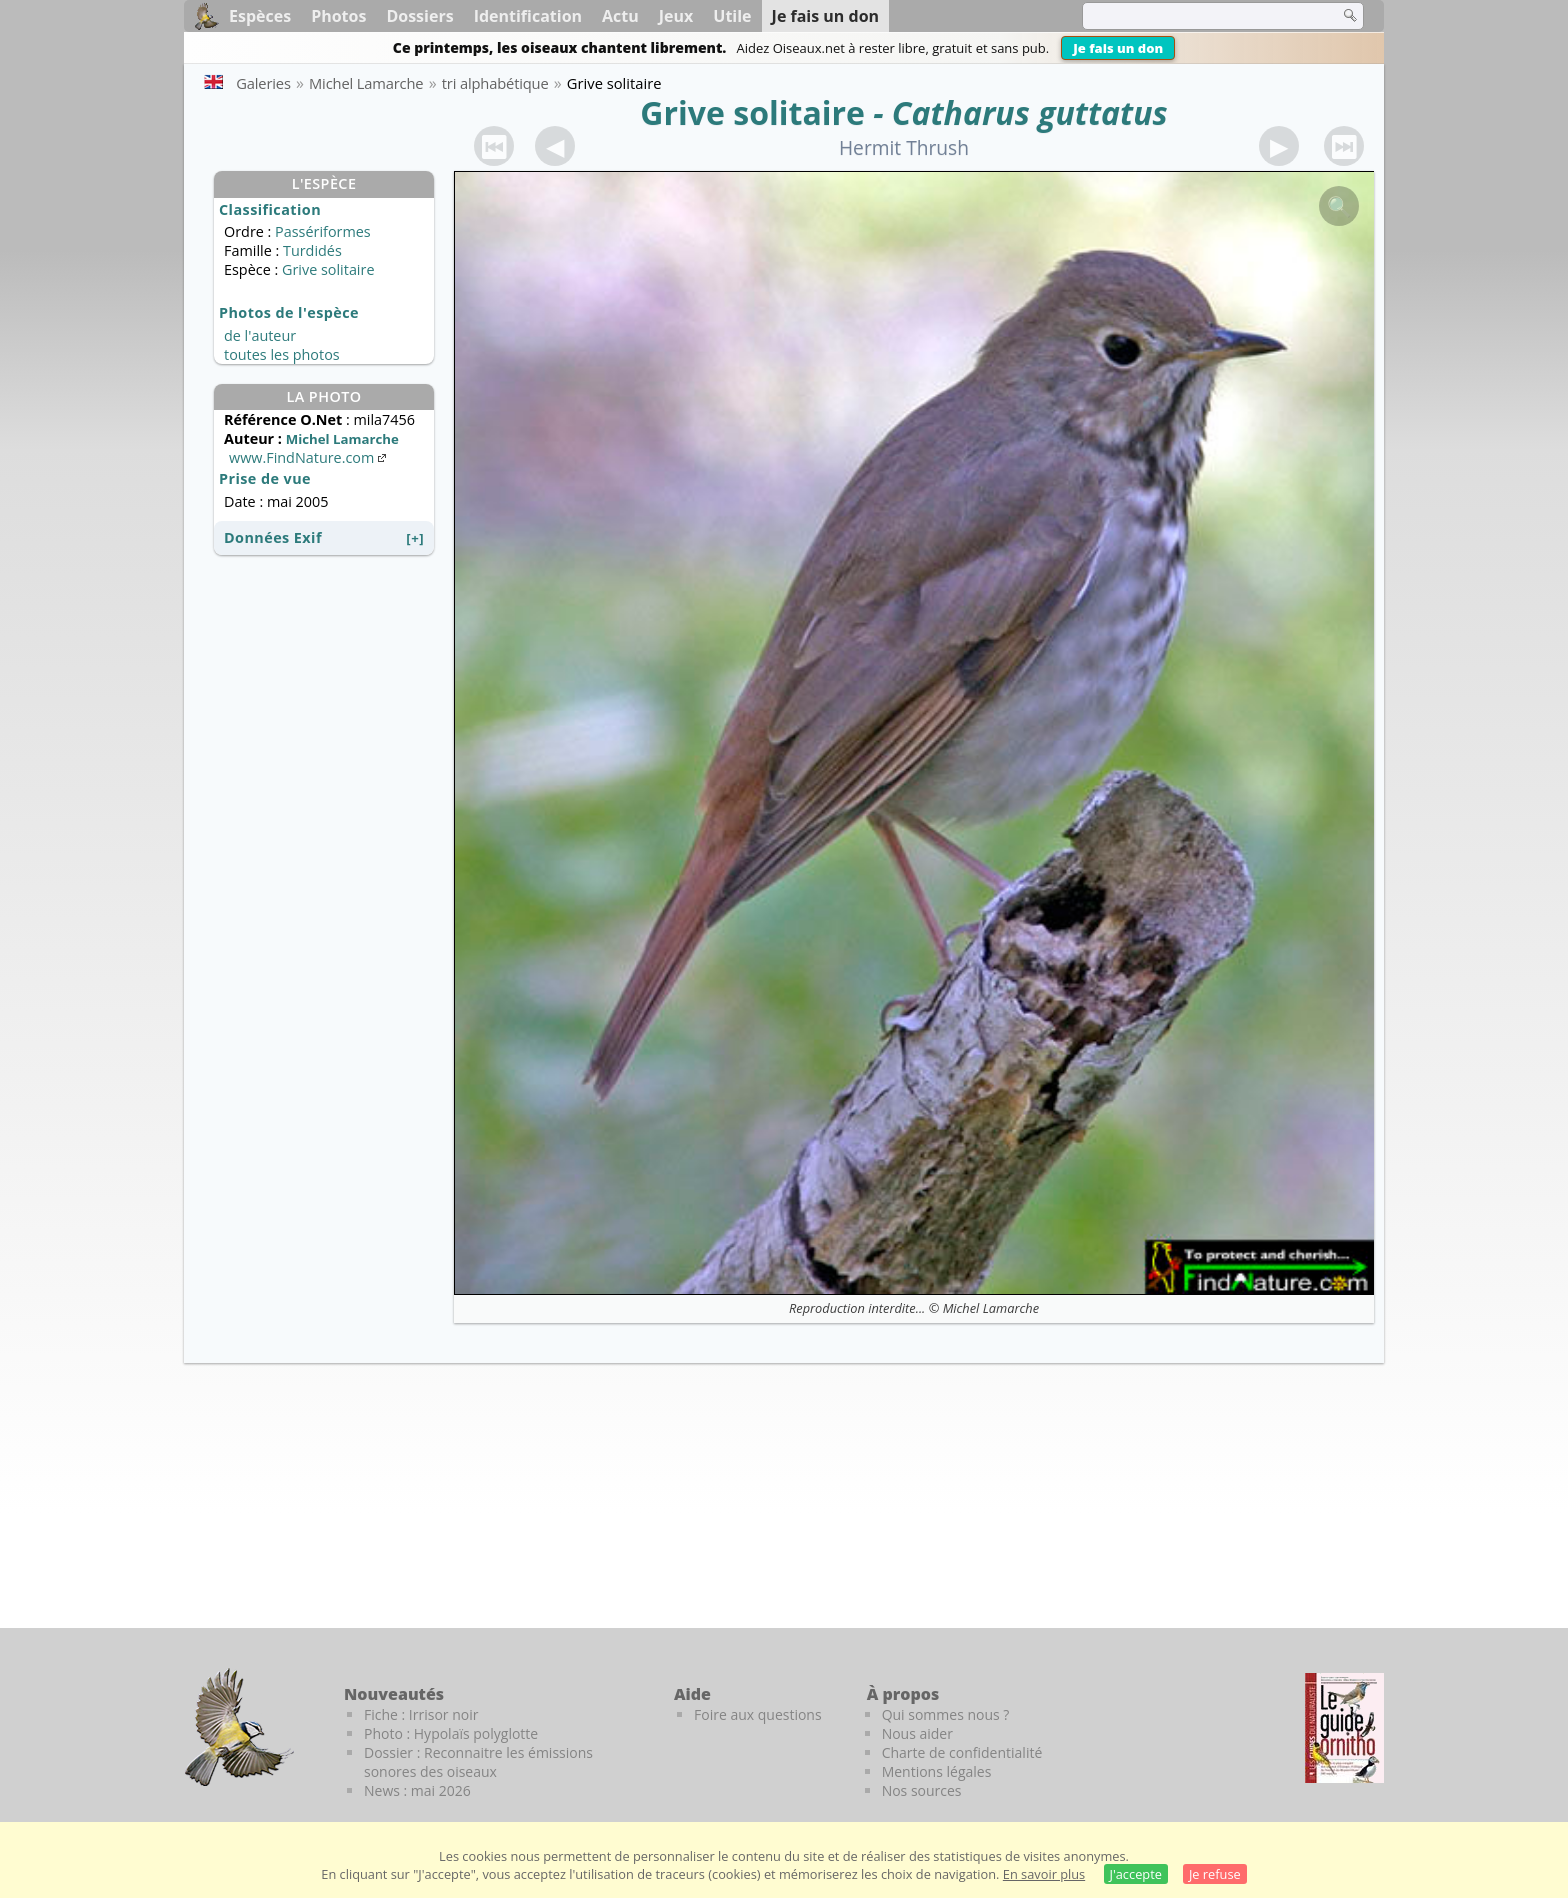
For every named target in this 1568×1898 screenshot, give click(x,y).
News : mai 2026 (417, 1790)
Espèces (260, 16)
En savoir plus (1044, 1874)
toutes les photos (282, 354)
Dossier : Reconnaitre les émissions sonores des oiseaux (478, 1762)
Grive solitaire (752, 112)
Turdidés (312, 250)
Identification (528, 16)
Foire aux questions (758, 1714)
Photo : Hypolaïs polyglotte (451, 1733)
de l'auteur (260, 335)
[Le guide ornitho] (1344, 1728)
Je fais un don (1118, 48)
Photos (338, 16)
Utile (732, 16)
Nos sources (922, 1790)
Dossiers (419, 16)
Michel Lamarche (991, 1308)
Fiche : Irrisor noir (421, 1714)
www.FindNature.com (309, 457)
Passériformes (323, 231)
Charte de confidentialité (962, 1752)
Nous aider (917, 1733)
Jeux (676, 16)
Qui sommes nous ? (946, 1714)
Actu (620, 16)
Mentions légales (937, 1771)
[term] (1198, 16)
